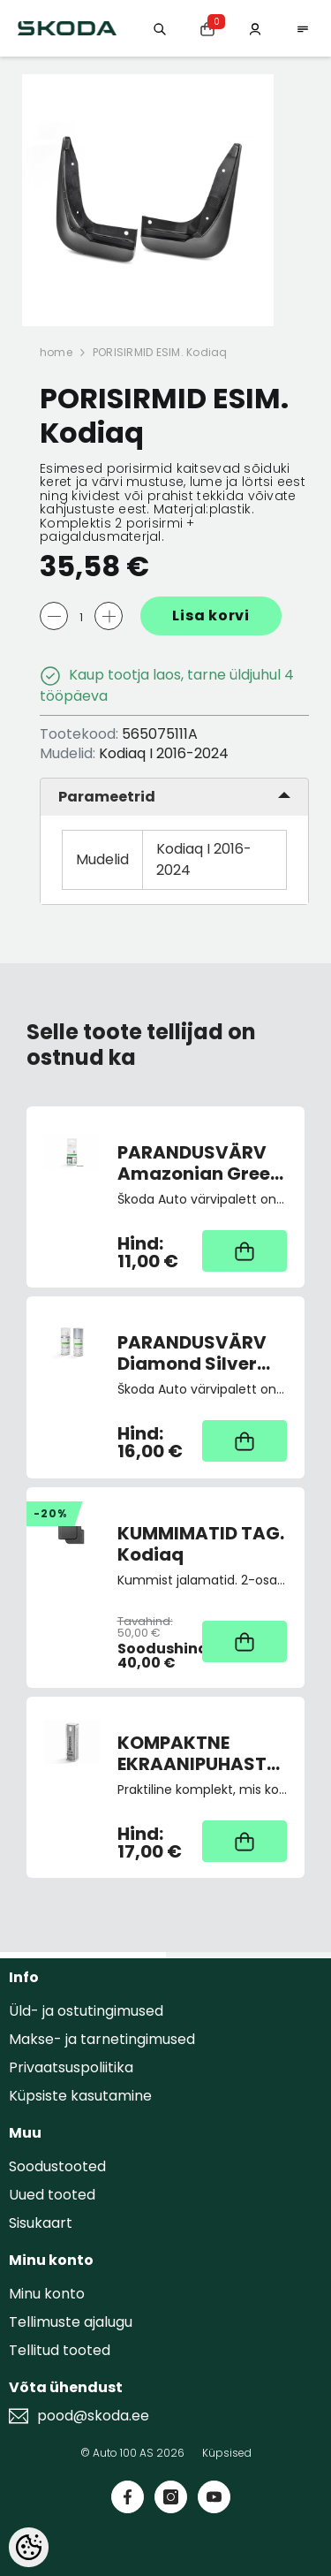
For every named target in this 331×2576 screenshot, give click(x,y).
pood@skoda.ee (93, 2416)
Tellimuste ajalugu (70, 2322)
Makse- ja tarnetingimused (102, 2039)
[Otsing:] (160, 28)
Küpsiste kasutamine (80, 2096)
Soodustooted (57, 2166)
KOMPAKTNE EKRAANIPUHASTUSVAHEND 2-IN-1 (202, 1753)
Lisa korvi (211, 615)
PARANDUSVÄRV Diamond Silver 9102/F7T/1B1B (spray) (192, 1353)
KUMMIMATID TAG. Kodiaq (200, 1544)
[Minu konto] (255, 28)
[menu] (303, 28)
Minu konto (47, 2293)
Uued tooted (52, 2195)
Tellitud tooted (59, 2350)
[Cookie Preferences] (29, 2547)
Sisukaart (40, 2223)
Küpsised (227, 2452)
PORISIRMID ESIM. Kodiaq (160, 352)
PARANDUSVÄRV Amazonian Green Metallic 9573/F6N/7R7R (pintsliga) (199, 1163)
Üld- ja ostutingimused (86, 2011)
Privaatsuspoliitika (71, 2067)
